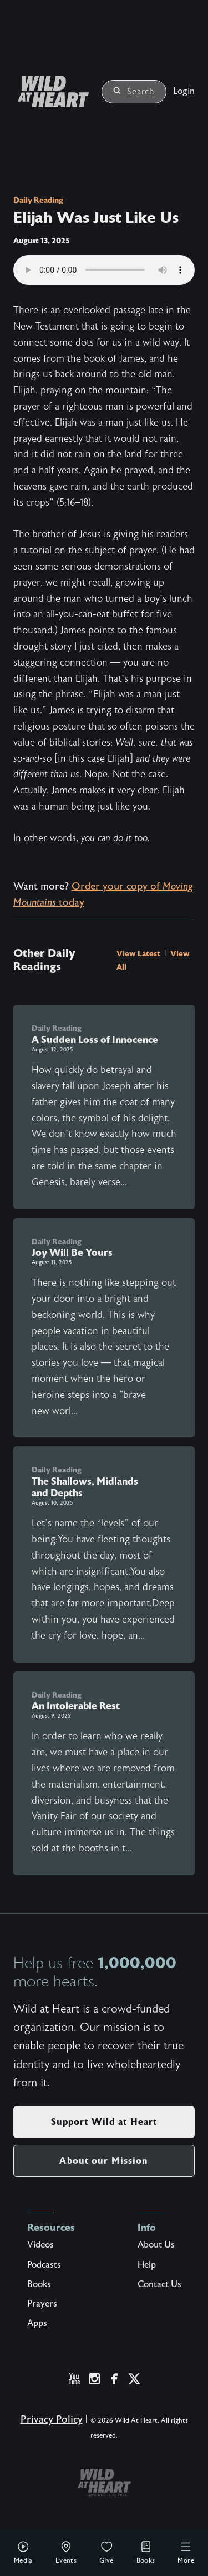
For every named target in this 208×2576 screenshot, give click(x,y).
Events (66, 2552)
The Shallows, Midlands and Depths (85, 1487)
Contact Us (159, 2284)
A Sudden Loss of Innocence (95, 1039)
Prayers (42, 2304)
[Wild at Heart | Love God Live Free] (48, 91)
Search (134, 92)
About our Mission (103, 2160)
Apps (37, 2323)
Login (184, 91)
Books (145, 2552)
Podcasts (44, 2265)
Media (23, 2552)
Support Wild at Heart (104, 2121)
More (185, 2552)
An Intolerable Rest (76, 1705)
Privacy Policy (52, 2419)
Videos (40, 2245)
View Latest (139, 953)
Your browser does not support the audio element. (104, 270)
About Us (156, 2245)
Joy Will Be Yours (72, 1252)
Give (106, 2552)
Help (147, 2265)
